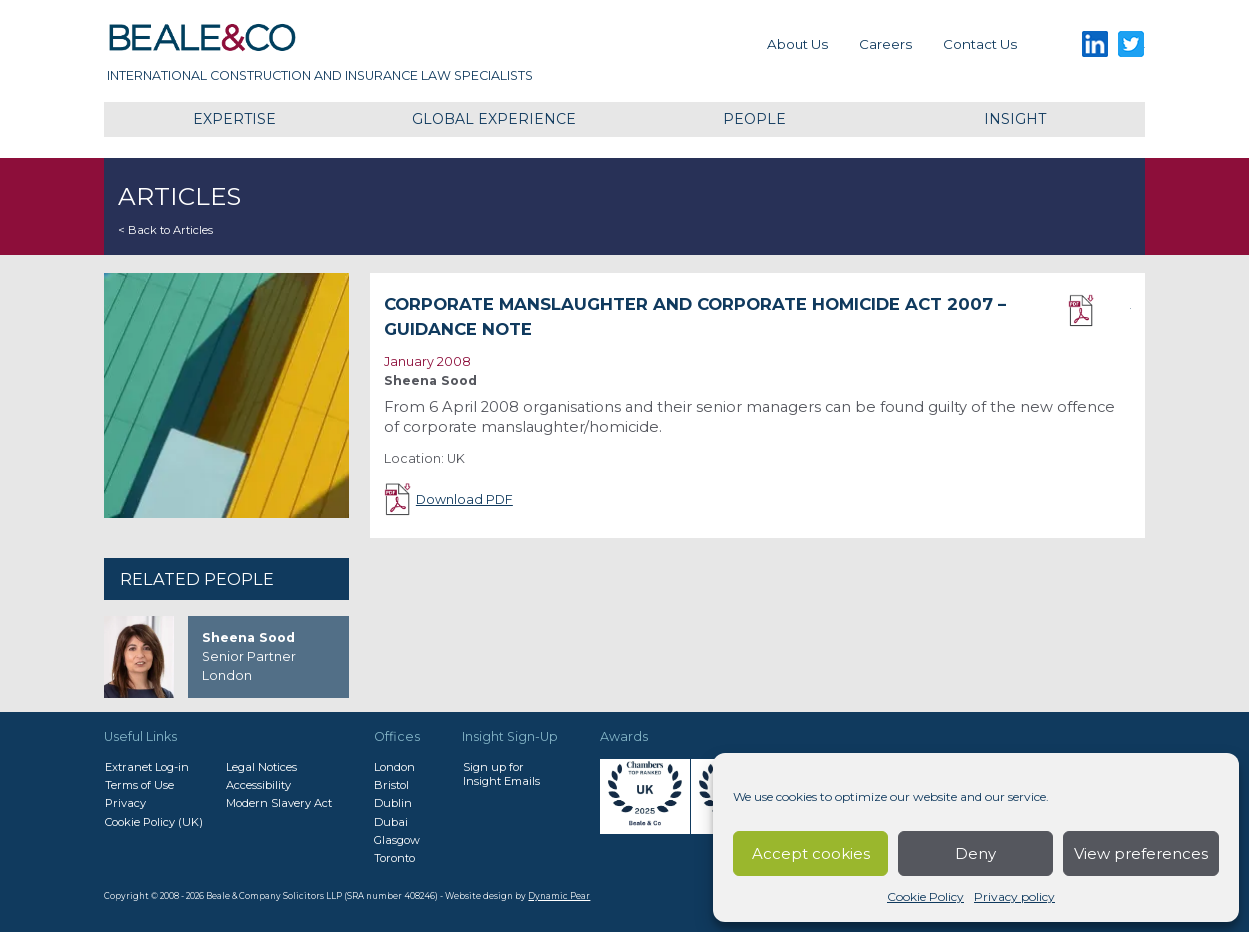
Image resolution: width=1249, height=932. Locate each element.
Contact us (980, 44)
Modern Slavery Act (279, 803)
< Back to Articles (165, 230)
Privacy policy (1014, 896)
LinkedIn (1095, 44)
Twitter (1131, 44)
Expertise (234, 119)
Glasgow (397, 840)
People (754, 119)
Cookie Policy (925, 896)
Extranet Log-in (147, 767)
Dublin (393, 803)
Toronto (394, 858)
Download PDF (1099, 311)
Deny (975, 853)
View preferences (1141, 853)
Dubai (391, 822)
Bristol (391, 785)
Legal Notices (261, 767)
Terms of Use (139, 785)
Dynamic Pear (559, 896)
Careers (885, 44)
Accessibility (258, 785)
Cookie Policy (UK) (154, 822)
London (394, 767)
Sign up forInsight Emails (501, 774)
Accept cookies (811, 853)
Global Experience (494, 119)
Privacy (125, 803)
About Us (797, 44)
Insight (1015, 119)
